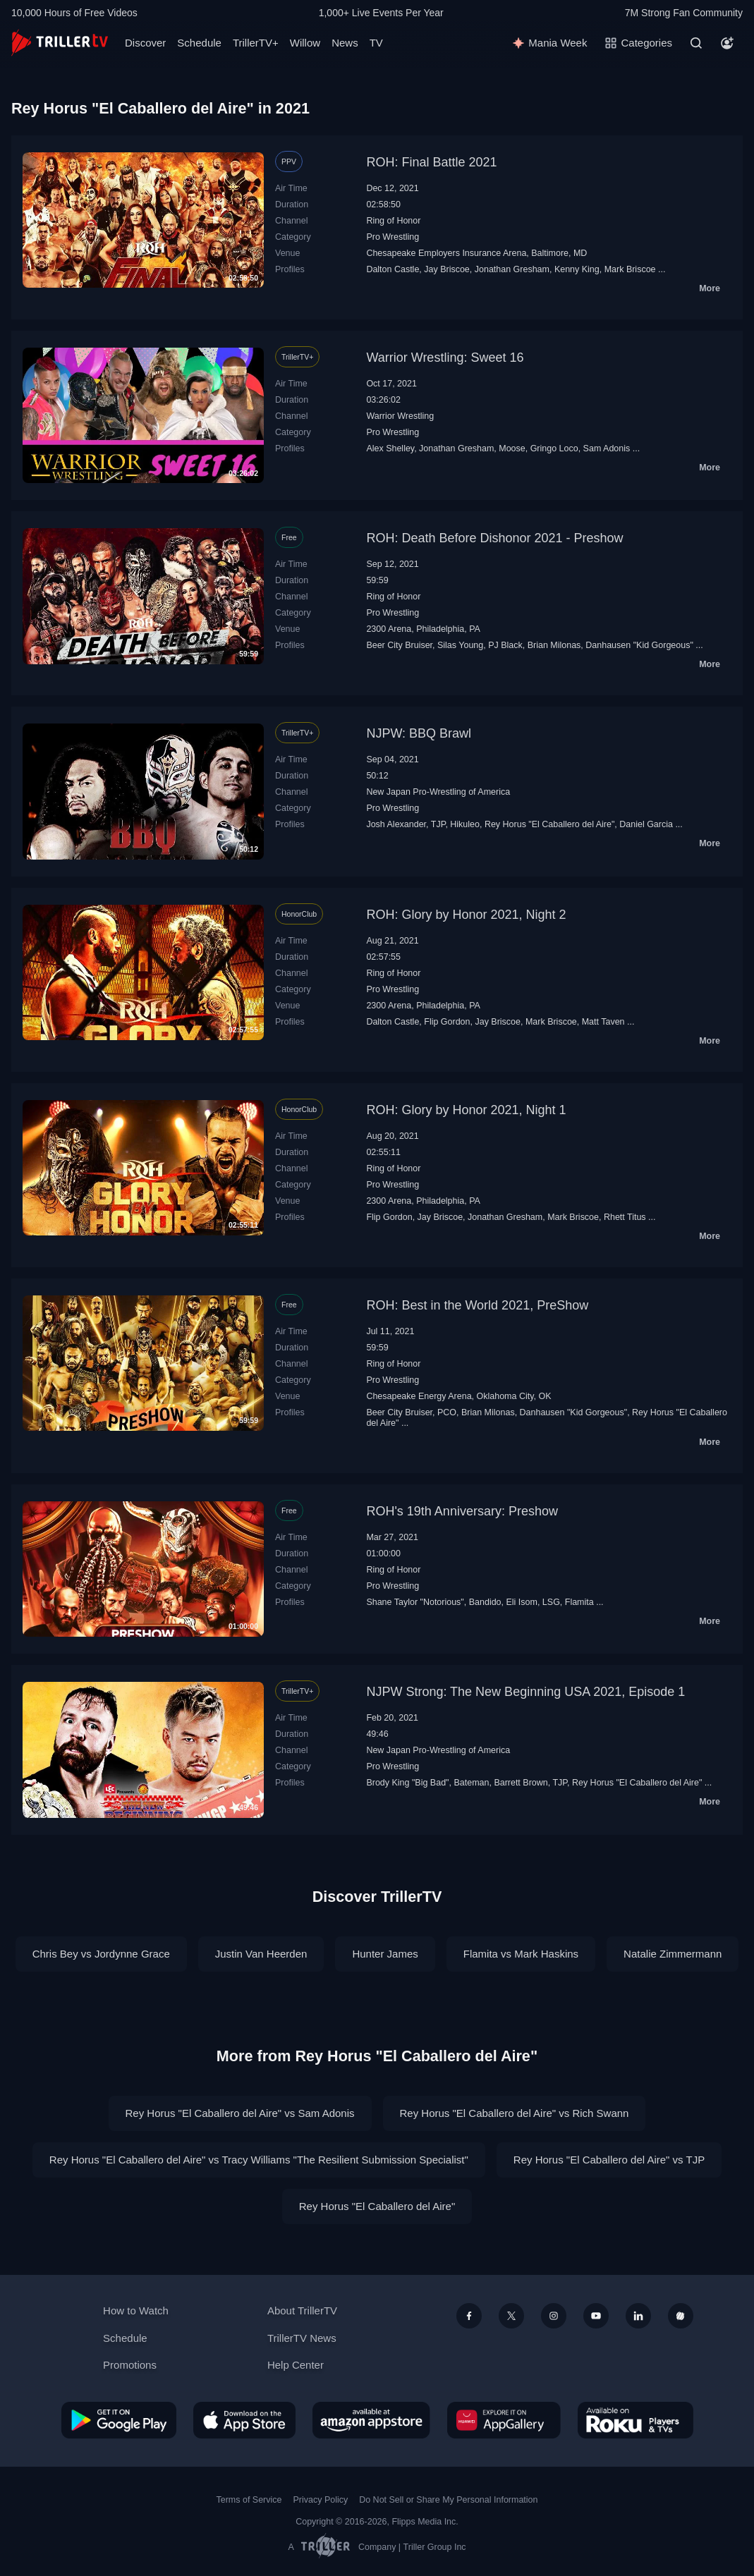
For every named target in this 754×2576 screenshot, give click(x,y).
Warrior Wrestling (400, 416)
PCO (446, 1412)
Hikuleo (465, 824)
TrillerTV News (301, 2338)
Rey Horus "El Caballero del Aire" (549, 824)
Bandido (485, 1602)
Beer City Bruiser (399, 645)
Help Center (295, 2365)
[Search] (696, 43)
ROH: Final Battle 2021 (431, 162)
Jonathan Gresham (512, 269)
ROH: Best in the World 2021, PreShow (477, 1305)
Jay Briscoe (447, 269)
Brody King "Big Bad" (407, 1783)
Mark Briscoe (630, 269)
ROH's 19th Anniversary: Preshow (462, 1511)
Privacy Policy (320, 2500)
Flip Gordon (447, 1022)
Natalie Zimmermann (673, 1954)
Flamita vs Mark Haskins (520, 1954)
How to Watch (136, 2310)
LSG (551, 1602)
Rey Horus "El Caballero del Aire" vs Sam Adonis (240, 2113)
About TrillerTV (302, 2310)
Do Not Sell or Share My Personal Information (448, 2500)
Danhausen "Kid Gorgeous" (639, 645)
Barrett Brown (520, 1783)
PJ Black (505, 645)
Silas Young (460, 645)
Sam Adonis (607, 448)
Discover (145, 43)
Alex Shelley (390, 448)
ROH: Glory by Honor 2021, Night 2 (466, 915)
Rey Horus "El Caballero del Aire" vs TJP (609, 2160)
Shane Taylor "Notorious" (414, 1602)
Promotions (130, 2365)
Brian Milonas (554, 645)
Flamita (579, 1602)
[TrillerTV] (59, 42)
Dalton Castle (392, 269)
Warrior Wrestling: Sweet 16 (444, 357)
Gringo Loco (554, 448)
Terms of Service (249, 2500)
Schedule (199, 43)
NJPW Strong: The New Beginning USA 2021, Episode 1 (525, 1692)
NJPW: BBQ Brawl (418, 733)
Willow (305, 43)
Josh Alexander (396, 824)
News (345, 43)
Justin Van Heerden (261, 1954)
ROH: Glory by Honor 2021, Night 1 (466, 1110)
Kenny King (577, 269)
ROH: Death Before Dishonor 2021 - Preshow (494, 538)
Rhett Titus (625, 1217)
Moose (512, 448)
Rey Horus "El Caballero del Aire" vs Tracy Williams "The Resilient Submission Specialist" (258, 2160)
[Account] (727, 43)
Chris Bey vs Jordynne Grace (101, 1954)
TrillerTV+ (256, 43)
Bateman (471, 1783)
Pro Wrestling (392, 237)
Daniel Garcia (646, 824)
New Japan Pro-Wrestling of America (438, 792)
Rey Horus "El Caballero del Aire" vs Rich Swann (514, 2113)
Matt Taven (603, 1022)
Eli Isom (521, 1602)
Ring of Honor (393, 221)
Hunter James (385, 1954)
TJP (438, 824)
